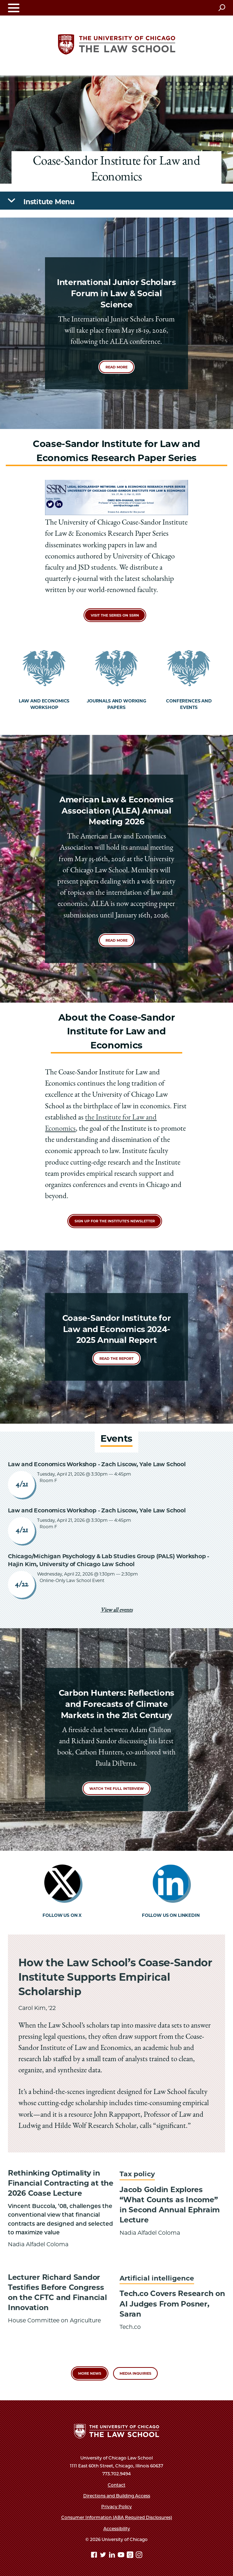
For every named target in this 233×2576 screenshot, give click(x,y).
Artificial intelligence (157, 2278)
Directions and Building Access (116, 2495)
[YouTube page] (122, 2556)
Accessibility (116, 2528)
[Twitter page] (104, 2556)
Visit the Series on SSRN (115, 615)
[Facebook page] (95, 2556)
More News (89, 2373)
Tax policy (137, 2174)
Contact (116, 2485)
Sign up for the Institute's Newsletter (115, 1221)
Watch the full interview (116, 1789)
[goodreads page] (131, 2556)
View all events (116, 1610)
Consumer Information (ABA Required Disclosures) (116, 2517)
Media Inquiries (135, 2373)
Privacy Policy (116, 2506)
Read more (116, 367)
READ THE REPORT (116, 1359)
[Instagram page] (139, 2556)
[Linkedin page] (113, 2556)
